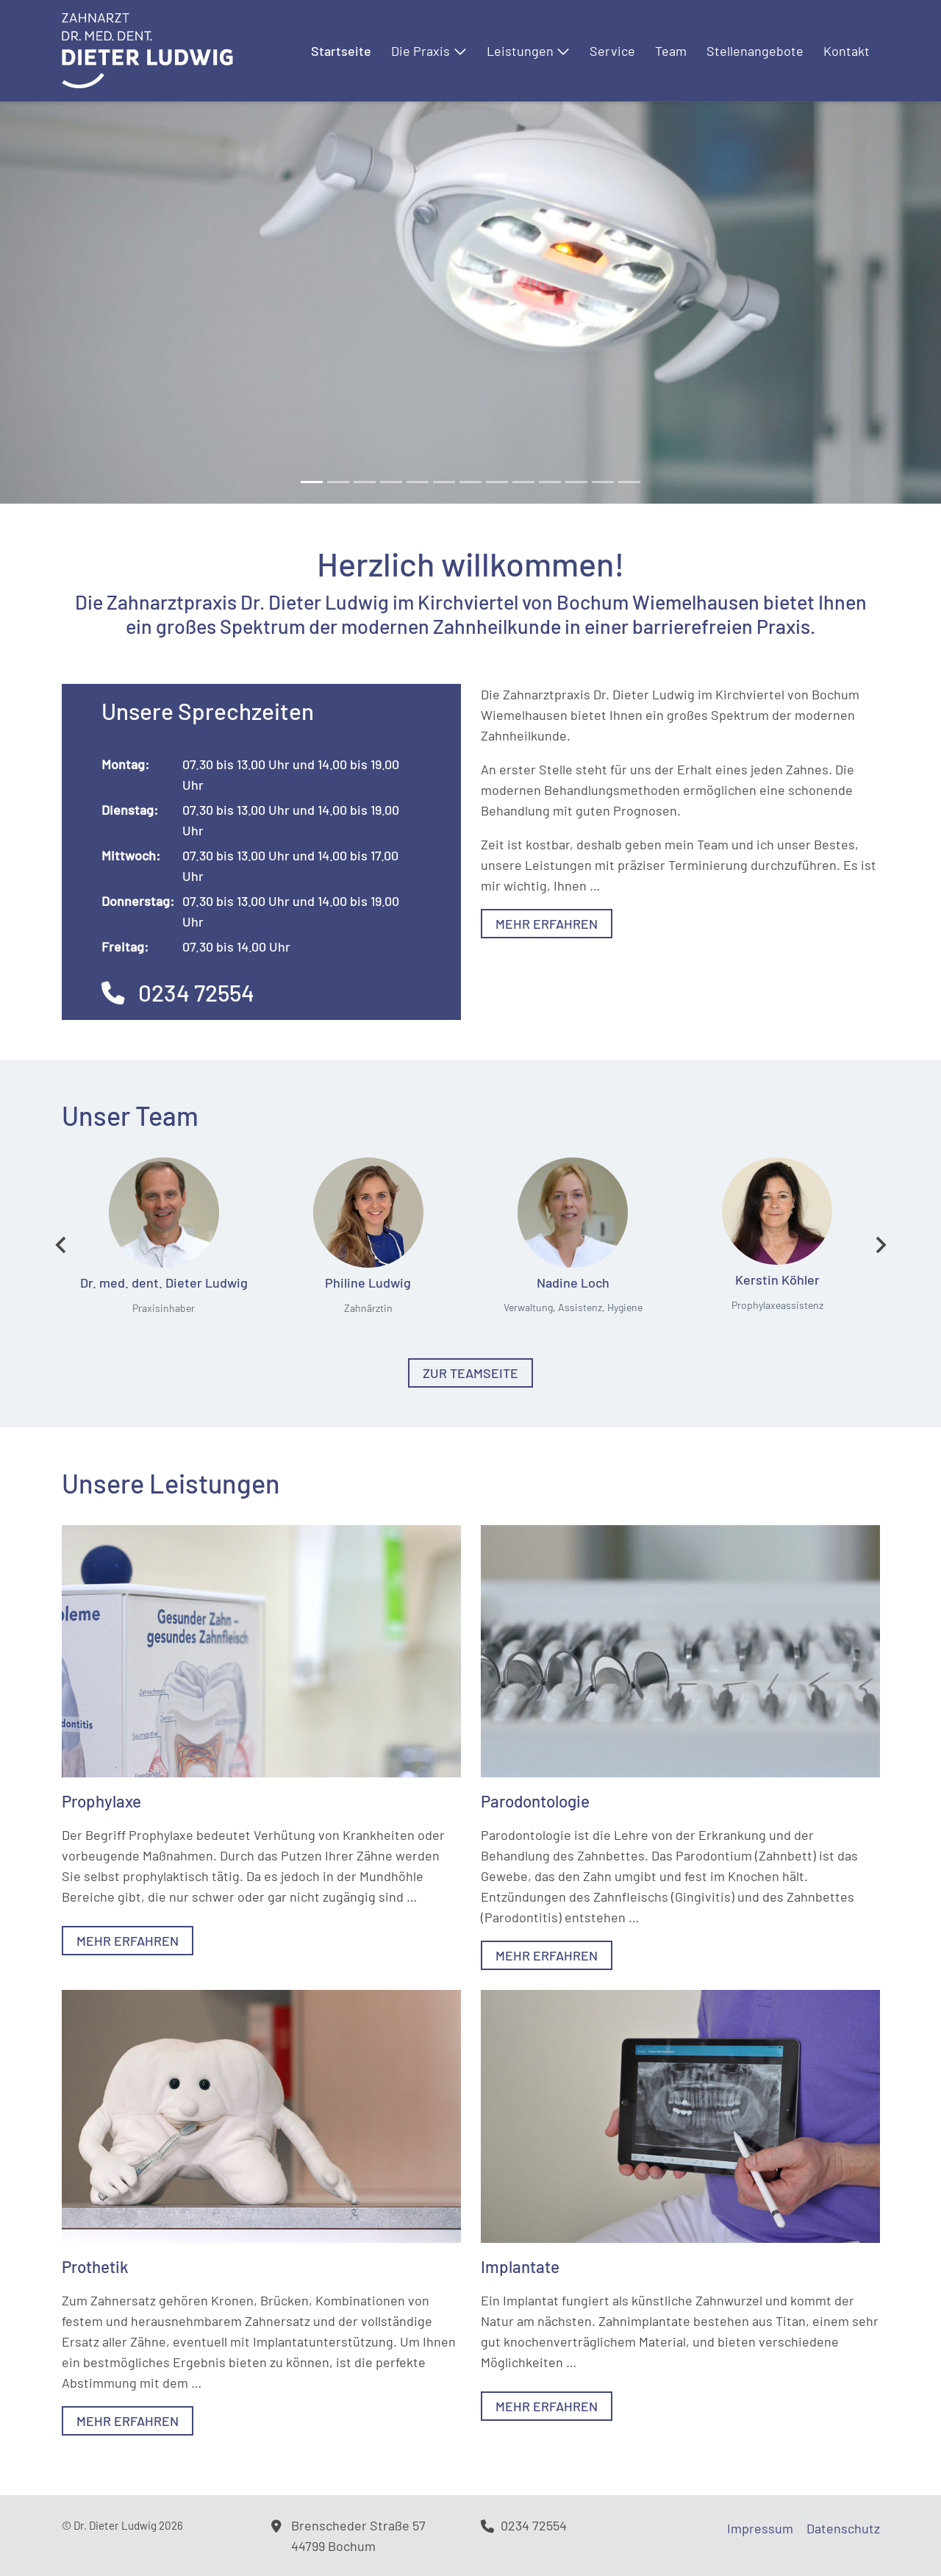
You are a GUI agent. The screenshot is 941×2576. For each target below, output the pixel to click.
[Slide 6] (470, 482)
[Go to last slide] (61, 1245)
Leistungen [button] (528, 51)
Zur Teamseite (470, 1373)
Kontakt (846, 51)
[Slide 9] (550, 482)
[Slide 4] (418, 482)
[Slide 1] (338, 482)
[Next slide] (880, 1245)
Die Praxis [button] (429, 51)
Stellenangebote (755, 51)
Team (671, 51)
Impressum (760, 2528)
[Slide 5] (444, 482)
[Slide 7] (497, 482)
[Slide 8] (523, 482)
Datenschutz (843, 2528)
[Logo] (147, 48)
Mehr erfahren (546, 924)
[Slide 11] (603, 482)
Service (612, 51)
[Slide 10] (576, 482)
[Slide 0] (312, 482)
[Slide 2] (365, 482)
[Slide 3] (391, 482)
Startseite (341, 51)
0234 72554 (177, 992)
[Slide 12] (629, 482)
